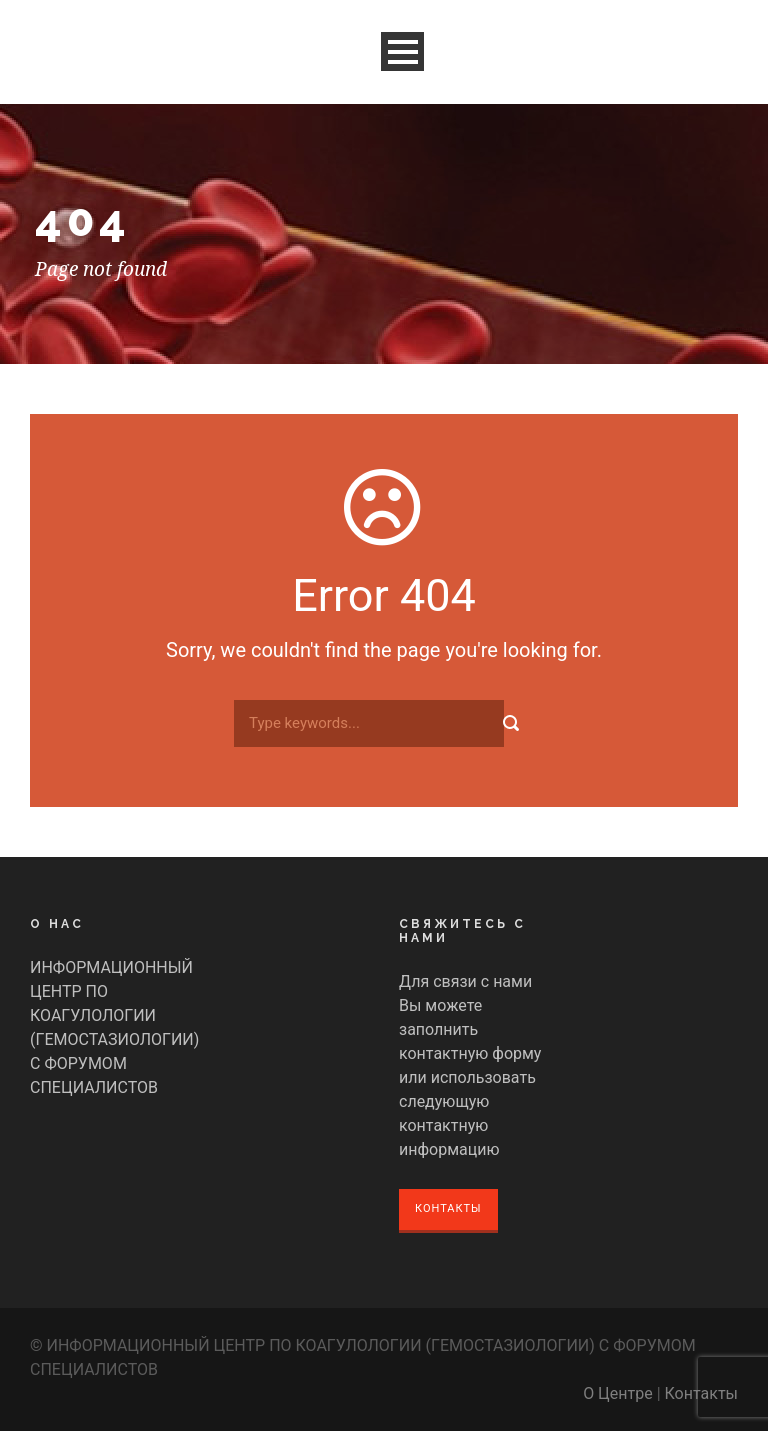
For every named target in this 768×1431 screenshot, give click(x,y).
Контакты (448, 1208)
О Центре (618, 1393)
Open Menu (402, 51)
